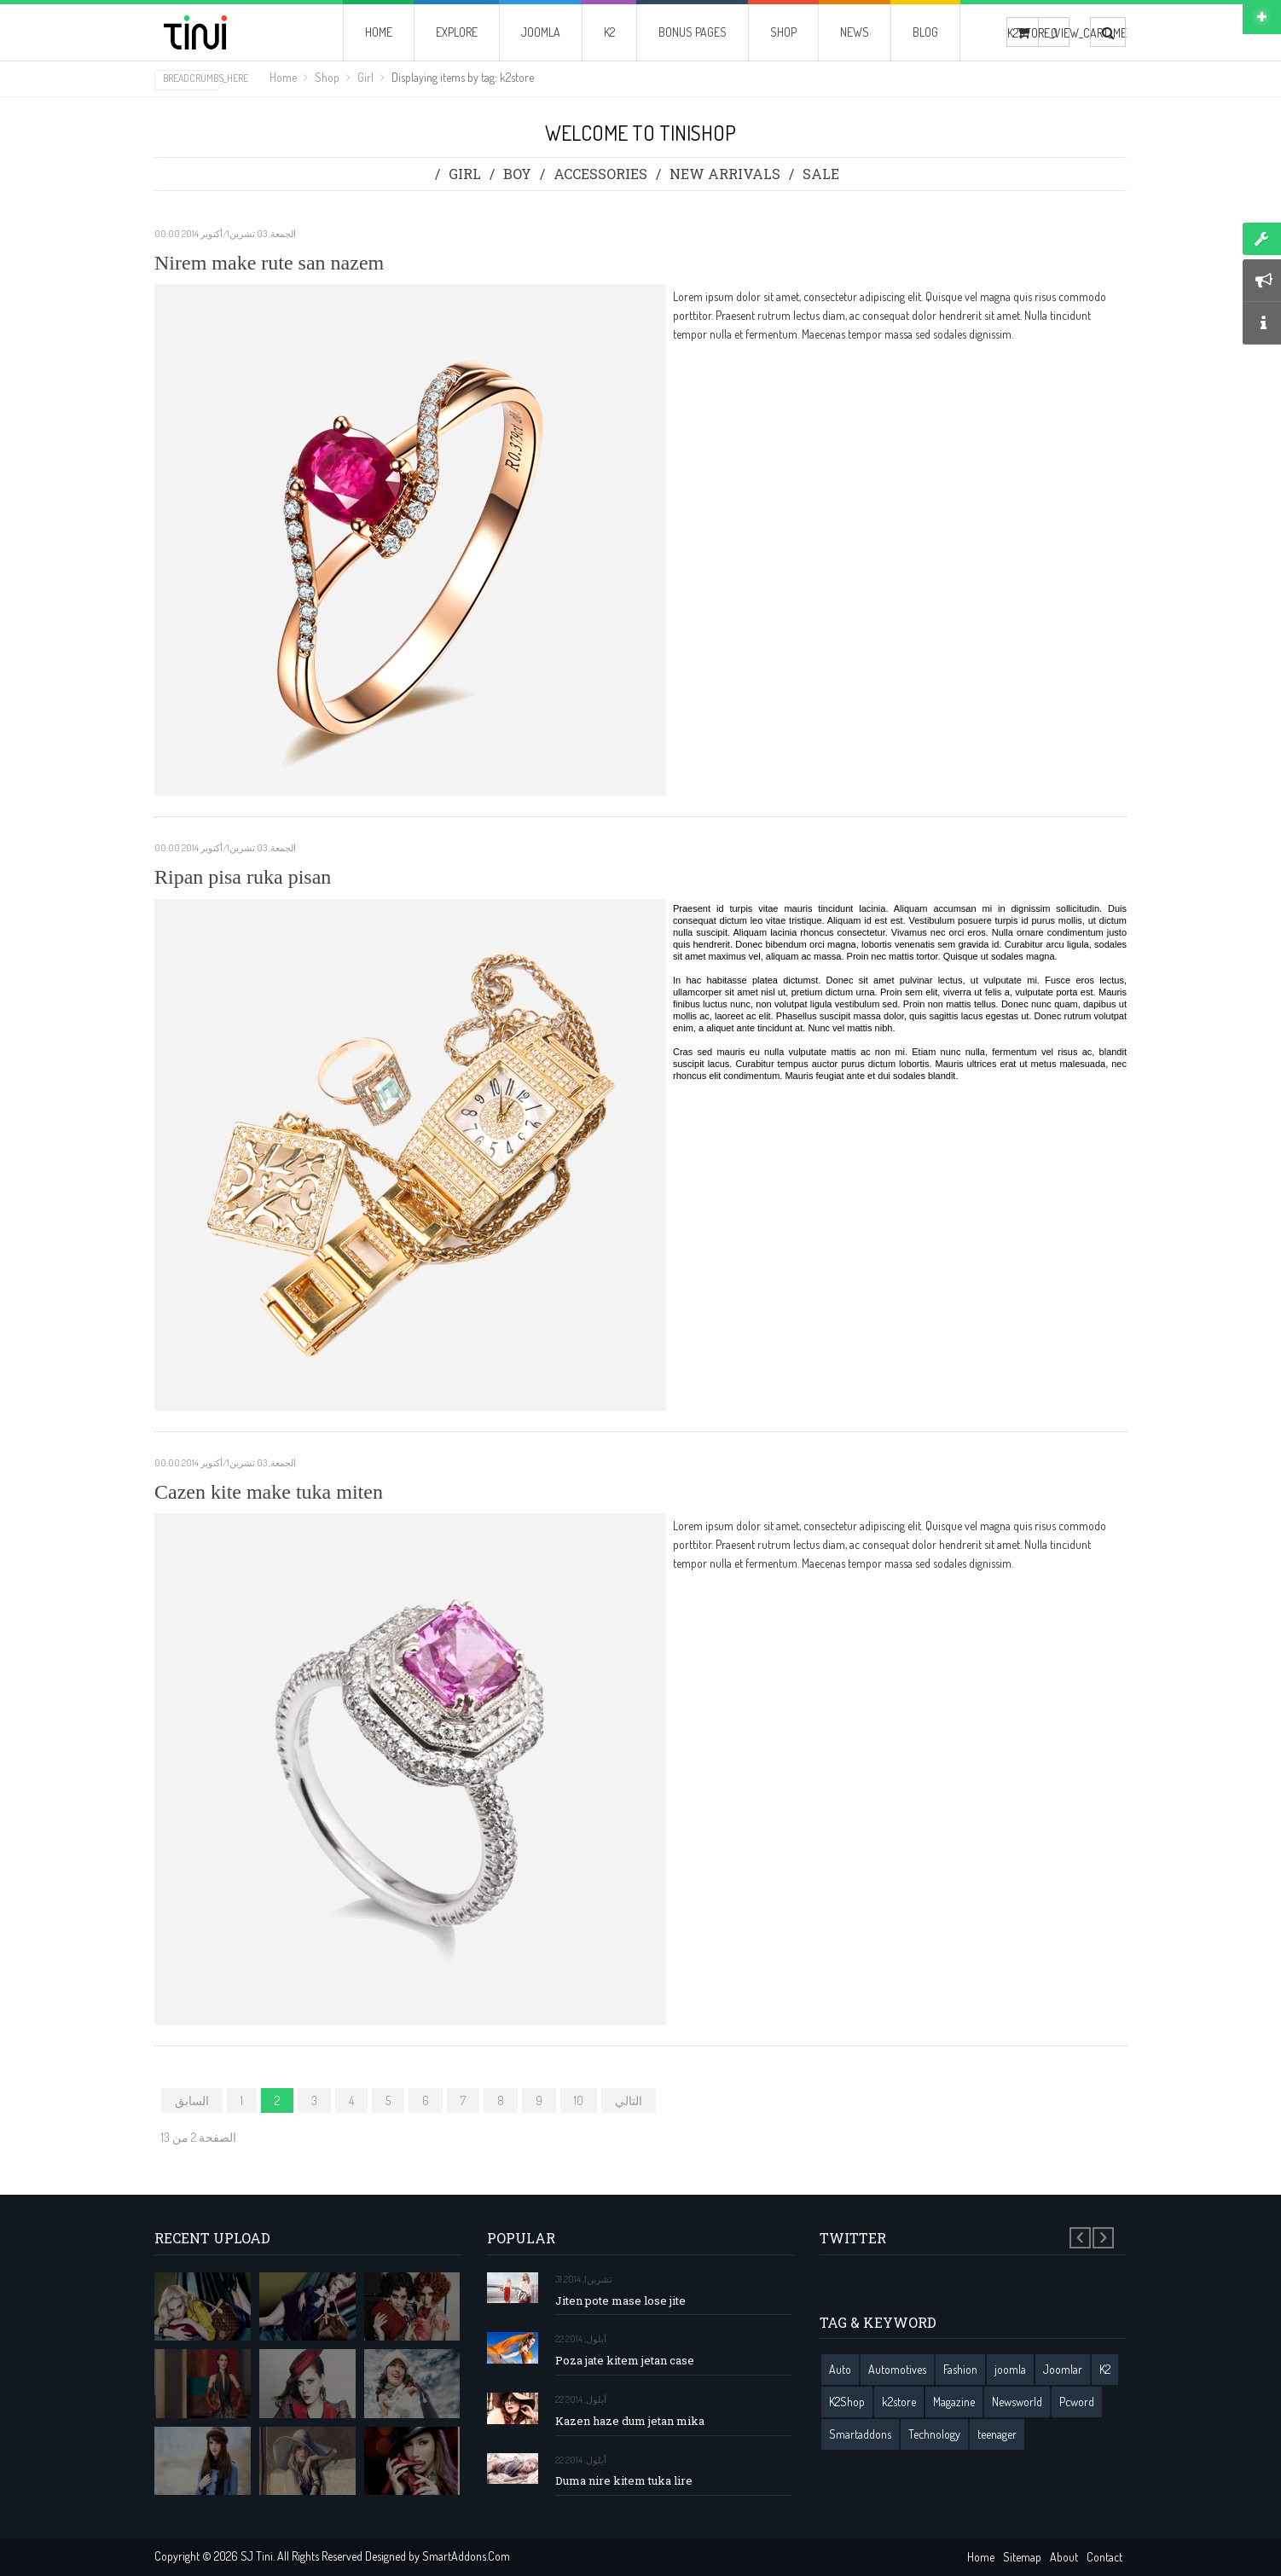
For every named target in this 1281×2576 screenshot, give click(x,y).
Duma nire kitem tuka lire (624, 2481)
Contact (1104, 2557)
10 (578, 2100)
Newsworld (1017, 2401)
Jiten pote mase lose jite (620, 2301)
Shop (327, 77)
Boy (517, 174)
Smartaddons (860, 2434)
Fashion (960, 2369)
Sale (821, 174)
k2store (899, 2401)
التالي (628, 2100)
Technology (934, 2434)
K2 (1104, 2369)
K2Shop (847, 2401)
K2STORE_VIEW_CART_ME (1022, 33)
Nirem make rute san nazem (269, 263)
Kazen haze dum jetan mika (629, 2421)
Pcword (1076, 2401)
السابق (192, 2100)
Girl (365, 77)
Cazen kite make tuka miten (268, 1492)
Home (283, 77)
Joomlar (1062, 2369)
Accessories (600, 174)
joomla (1010, 2369)
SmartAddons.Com (466, 2556)
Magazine (954, 2401)
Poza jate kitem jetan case (624, 2360)
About (1064, 2557)
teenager (997, 2434)
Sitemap (1022, 2557)
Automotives (897, 2369)
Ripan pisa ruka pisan (242, 877)
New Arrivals (724, 174)
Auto (840, 2369)
